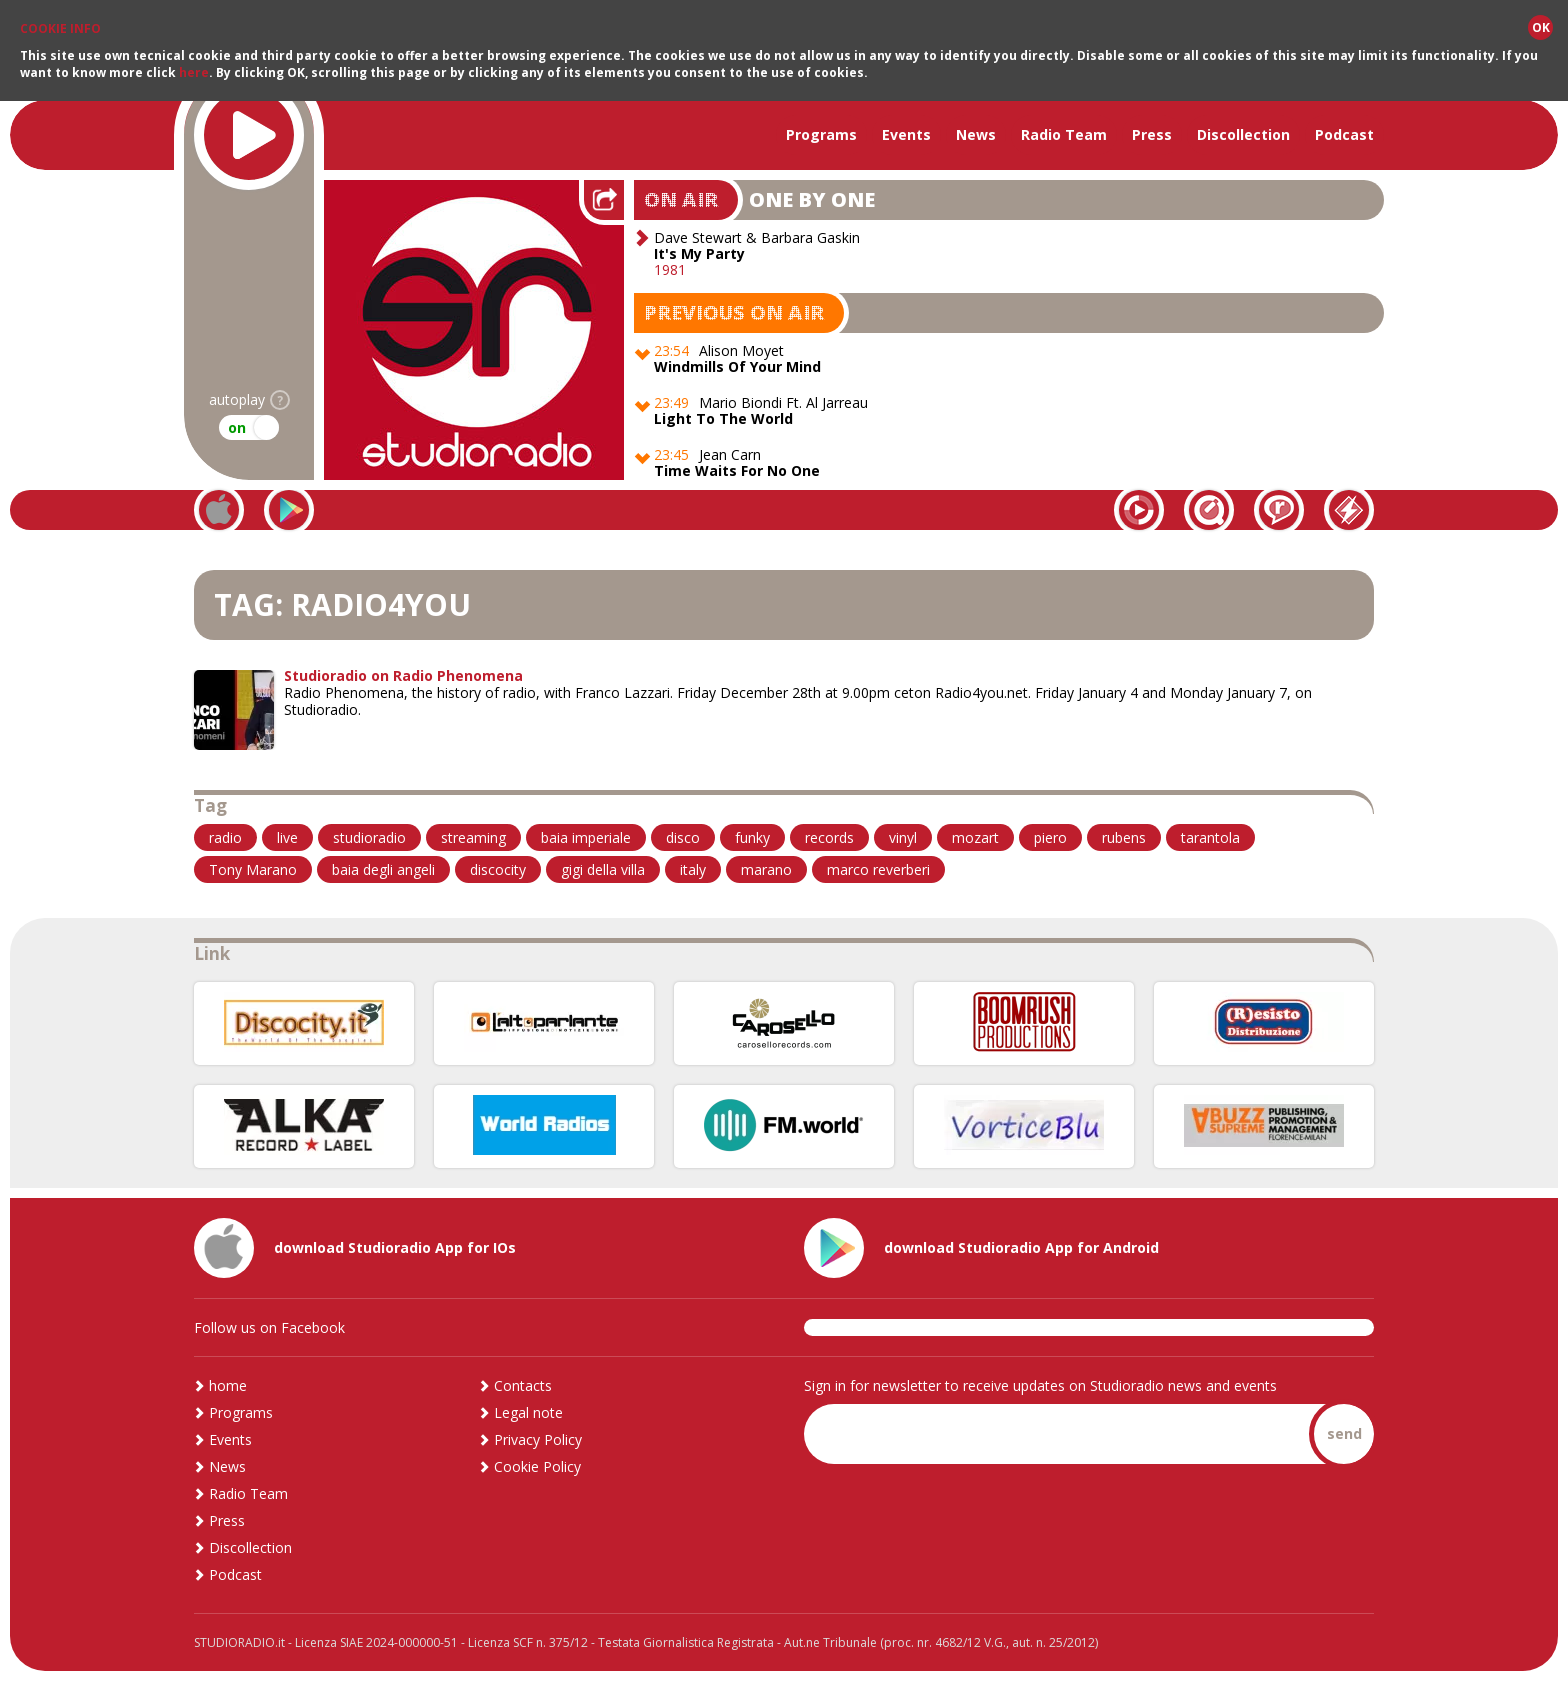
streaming (473, 837)
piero (1050, 837)
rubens (1124, 837)
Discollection (1243, 134)
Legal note (528, 1412)
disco (683, 837)
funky (752, 837)
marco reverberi (878, 869)
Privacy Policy (538, 1439)
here (194, 72)
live (287, 837)
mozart (975, 837)
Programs (821, 134)
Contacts (523, 1385)
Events (906, 134)
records (829, 837)
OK (1541, 27)
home (228, 1385)
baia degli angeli (383, 869)
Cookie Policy (537, 1466)
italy (693, 869)
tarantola (1210, 837)
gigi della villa (603, 869)
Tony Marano (253, 869)
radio (225, 837)
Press (1152, 134)
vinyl (903, 837)
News (976, 134)
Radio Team (1064, 134)
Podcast (1344, 134)
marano (766, 869)
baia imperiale (586, 837)
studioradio (369, 837)
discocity (498, 869)
